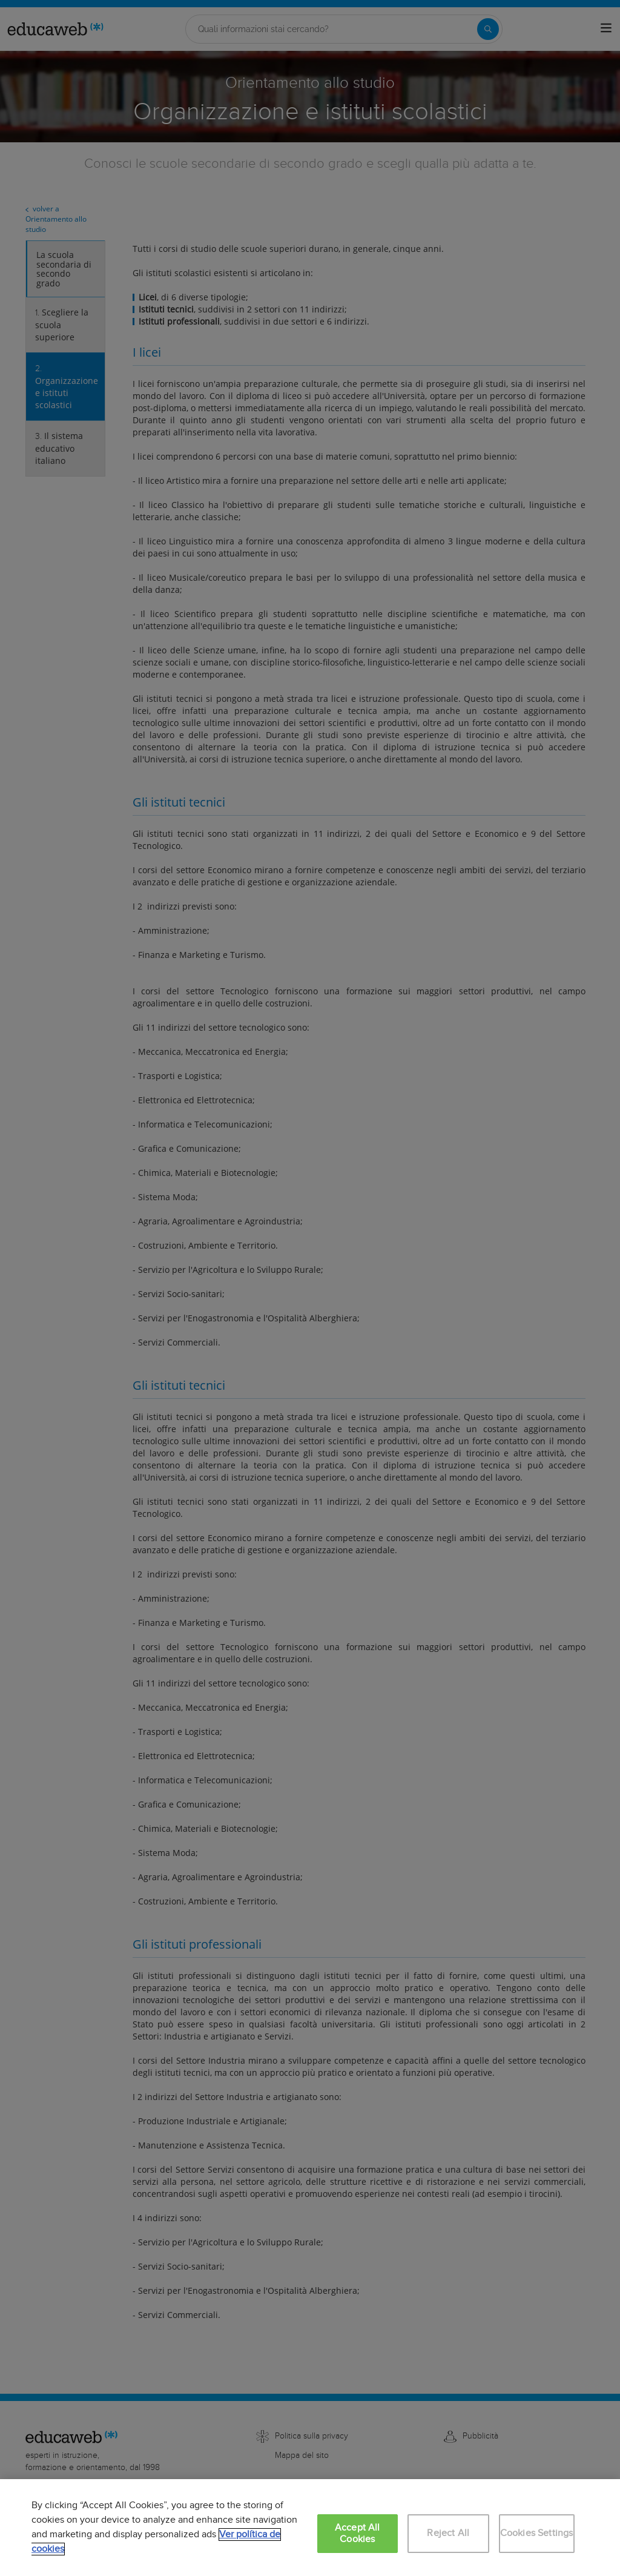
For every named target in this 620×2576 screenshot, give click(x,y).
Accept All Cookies (357, 2533)
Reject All (448, 2533)
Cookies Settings (536, 2533)
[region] (310, 2527)
